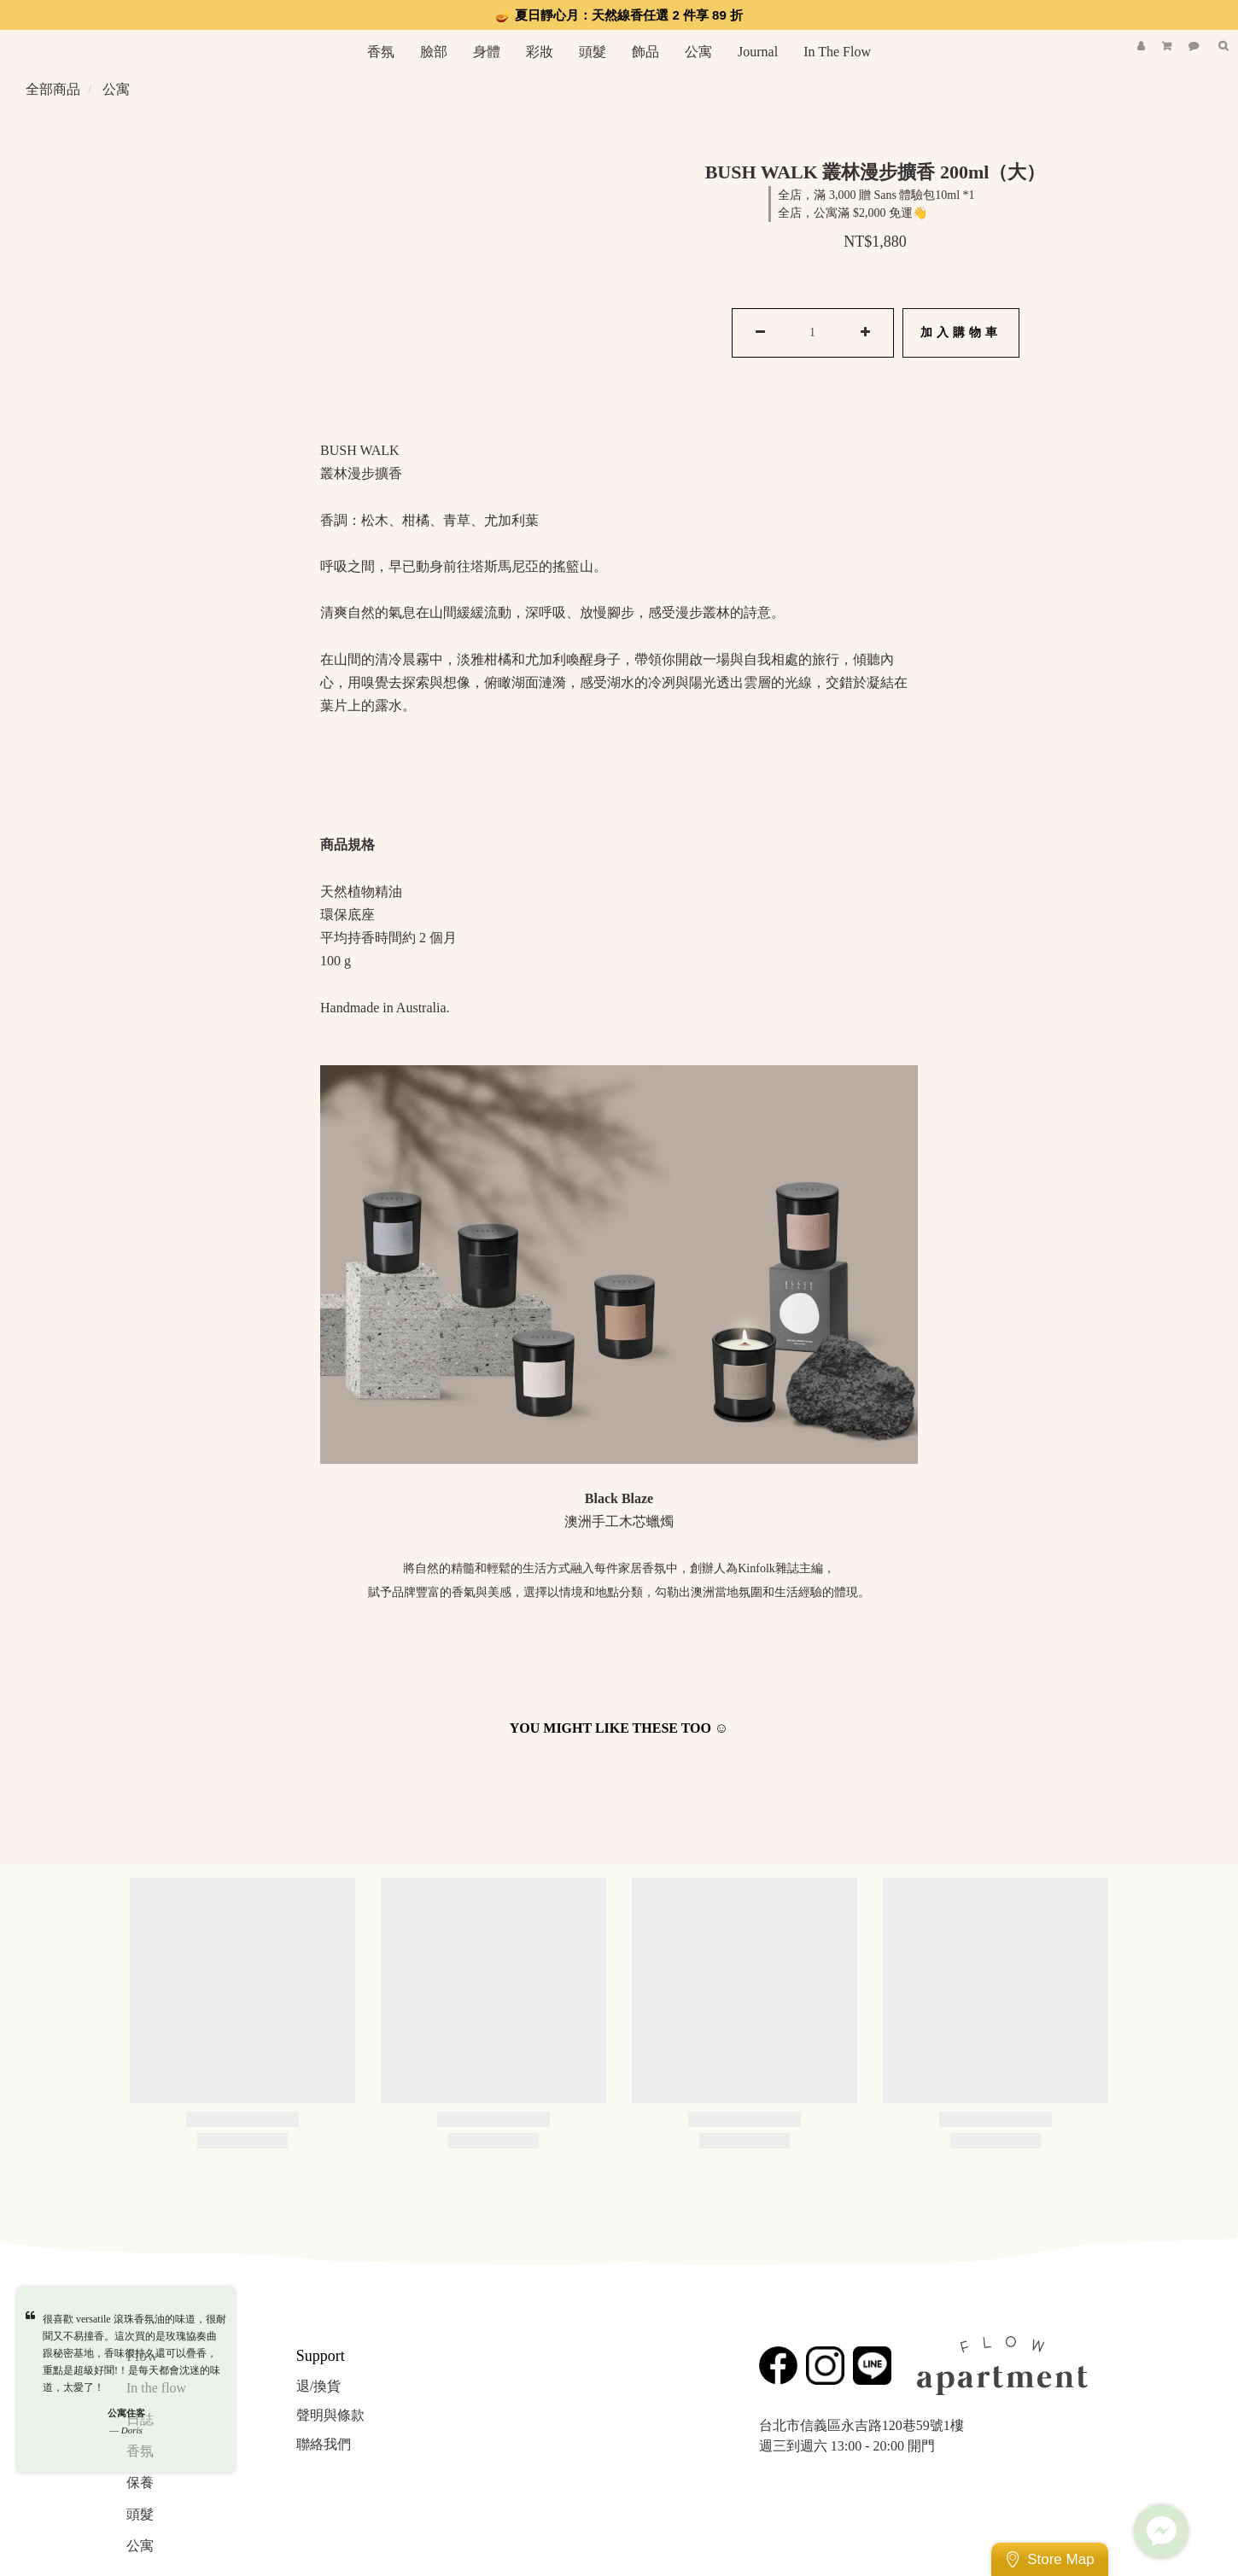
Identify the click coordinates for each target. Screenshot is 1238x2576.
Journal (758, 51)
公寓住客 (126, 2413)
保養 (140, 2482)
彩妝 (539, 51)
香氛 (380, 51)
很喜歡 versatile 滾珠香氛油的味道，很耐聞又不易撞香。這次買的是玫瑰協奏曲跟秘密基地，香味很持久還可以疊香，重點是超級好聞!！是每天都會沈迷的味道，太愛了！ (134, 2353)
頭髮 (592, 51)
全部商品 (53, 89)
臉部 (433, 51)
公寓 (698, 51)
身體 (486, 51)
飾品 (645, 51)
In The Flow (837, 51)
